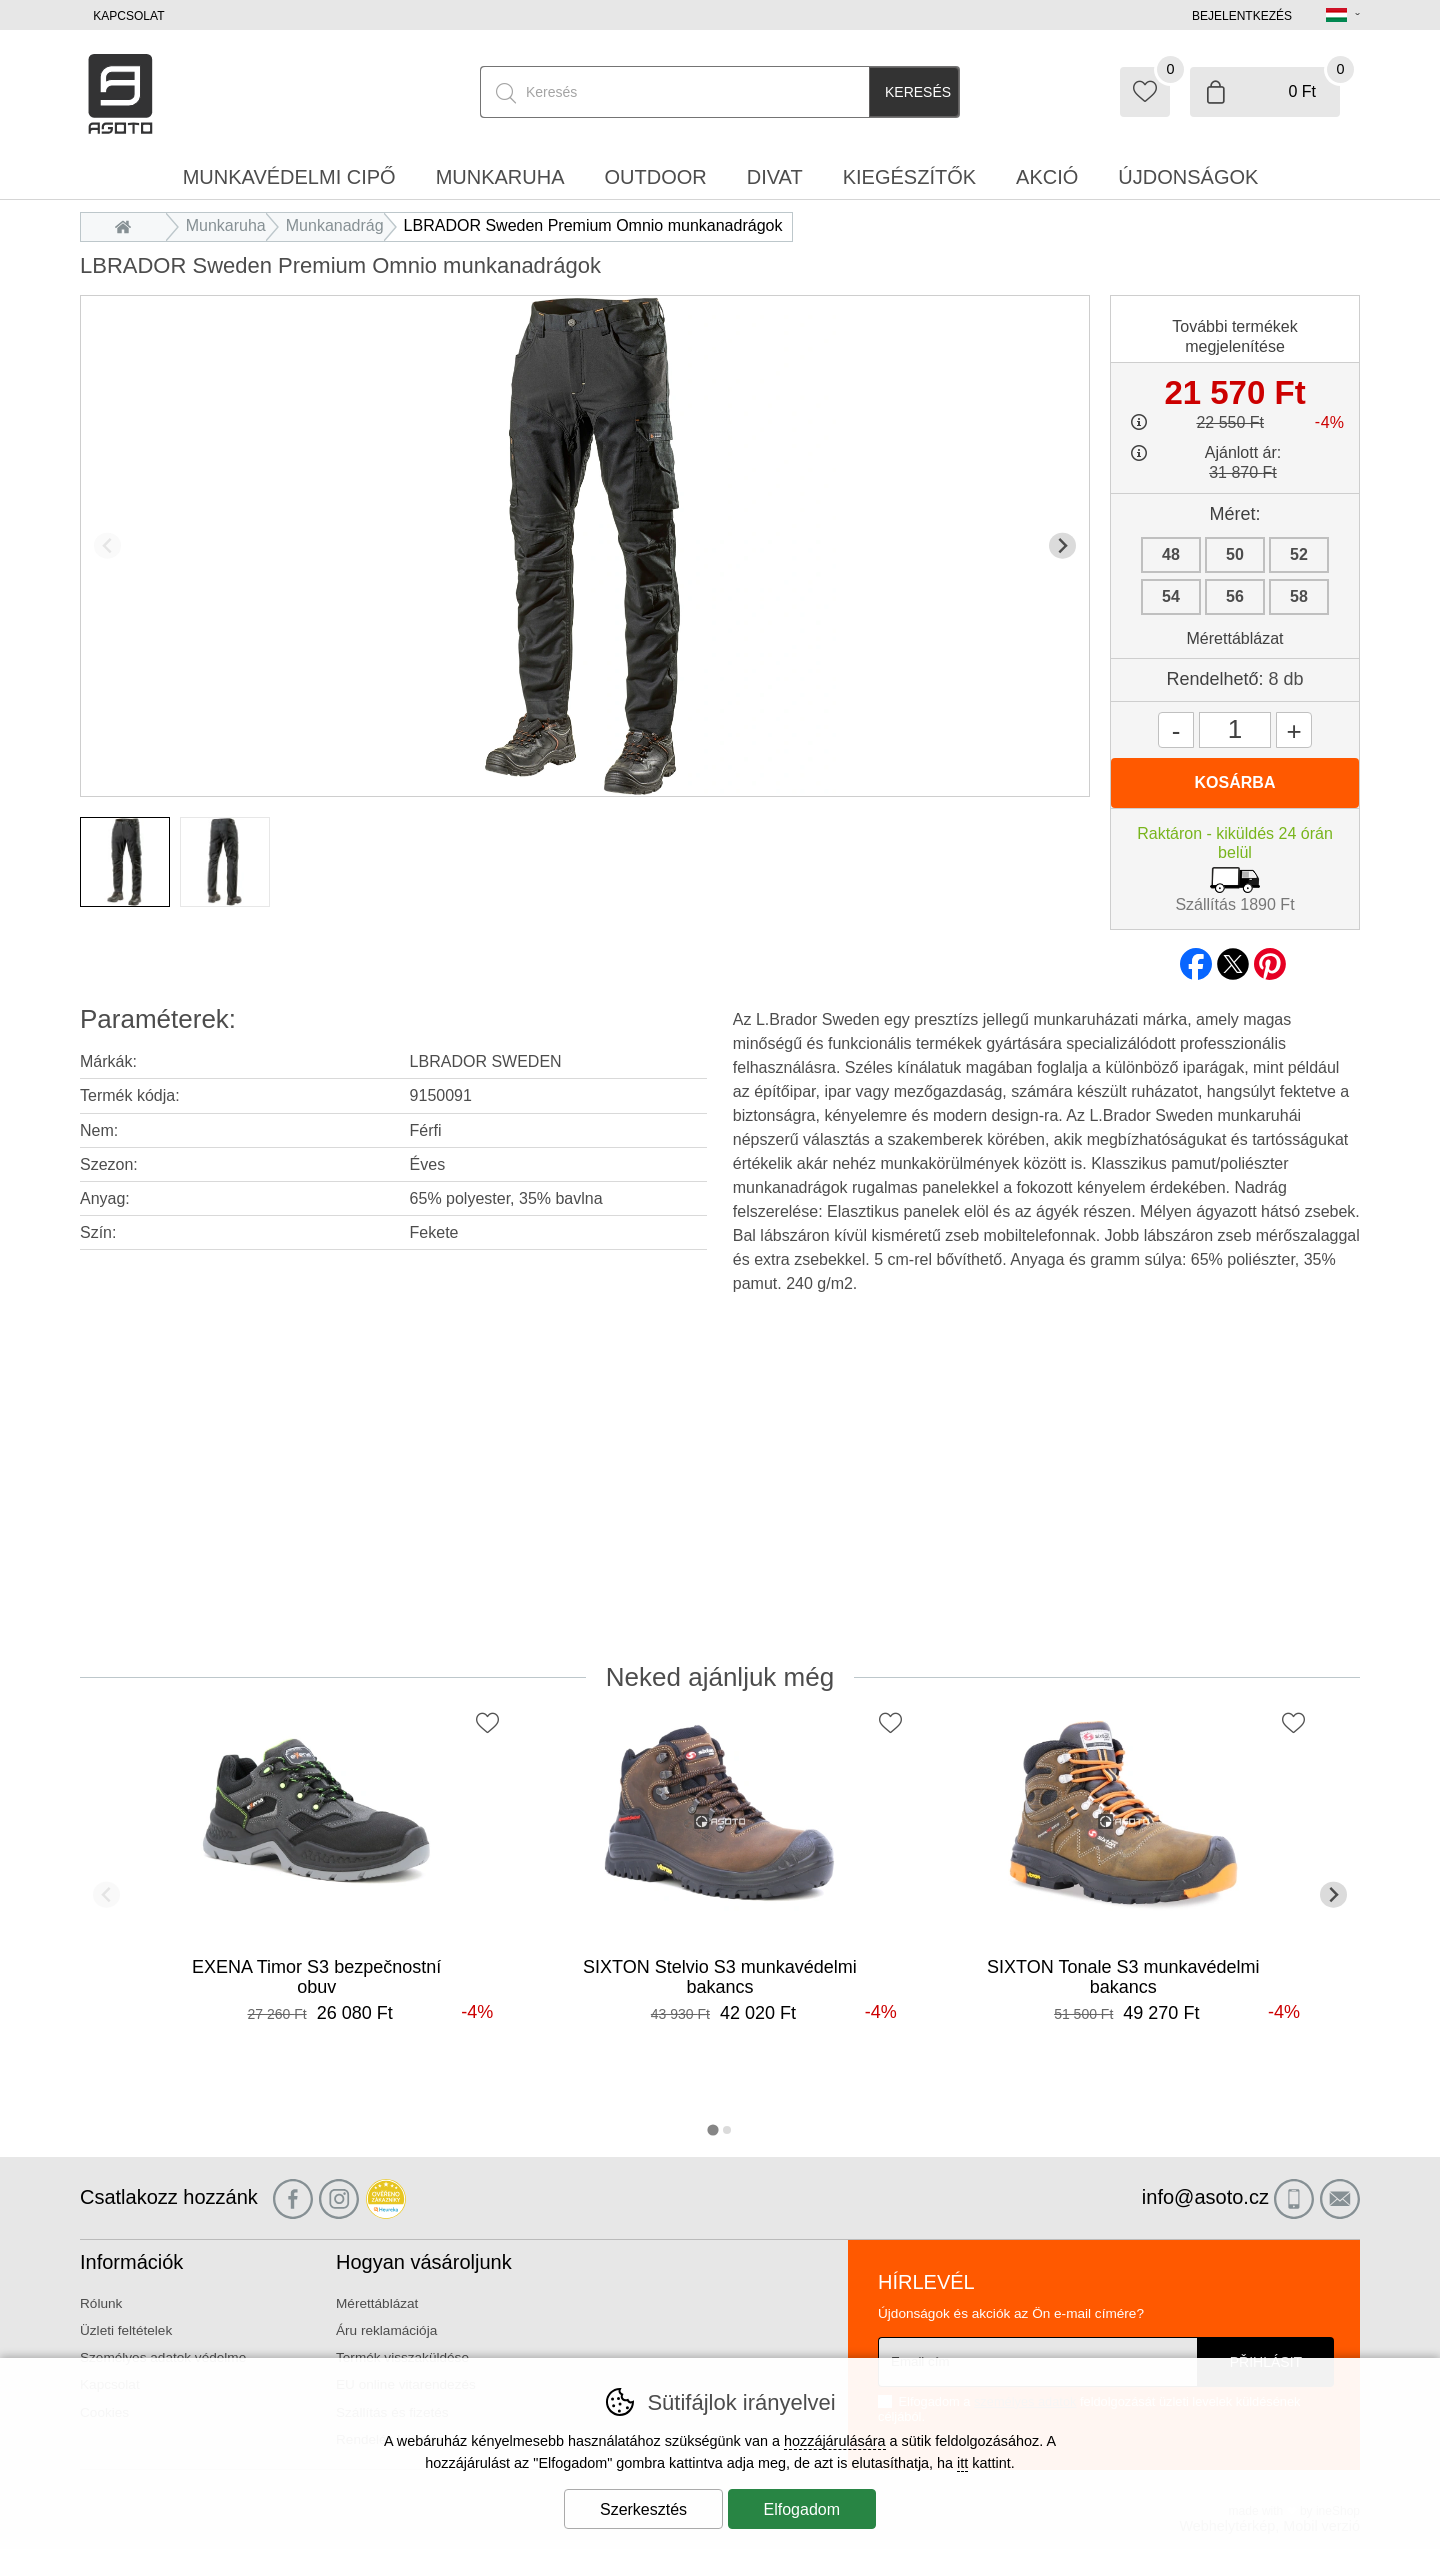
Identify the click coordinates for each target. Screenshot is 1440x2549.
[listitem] (125, 862)
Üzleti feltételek (126, 2330)
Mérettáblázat (1235, 638)
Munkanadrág (335, 225)
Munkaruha (226, 225)
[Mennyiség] (1235, 730)
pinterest (1270, 958)
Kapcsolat (128, 16)
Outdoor (656, 177)
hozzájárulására (835, 2441)
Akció (1047, 177)
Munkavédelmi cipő (289, 177)
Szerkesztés (643, 2509)
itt (962, 2463)
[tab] (712, 2129)
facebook (1196, 958)
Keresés (918, 92)
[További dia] (1062, 545)
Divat (775, 177)
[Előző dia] (107, 545)
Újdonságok (1188, 177)
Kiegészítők (909, 177)
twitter (1233, 958)
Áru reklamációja (386, 2330)
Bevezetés (128, 225)
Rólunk (101, 2303)
